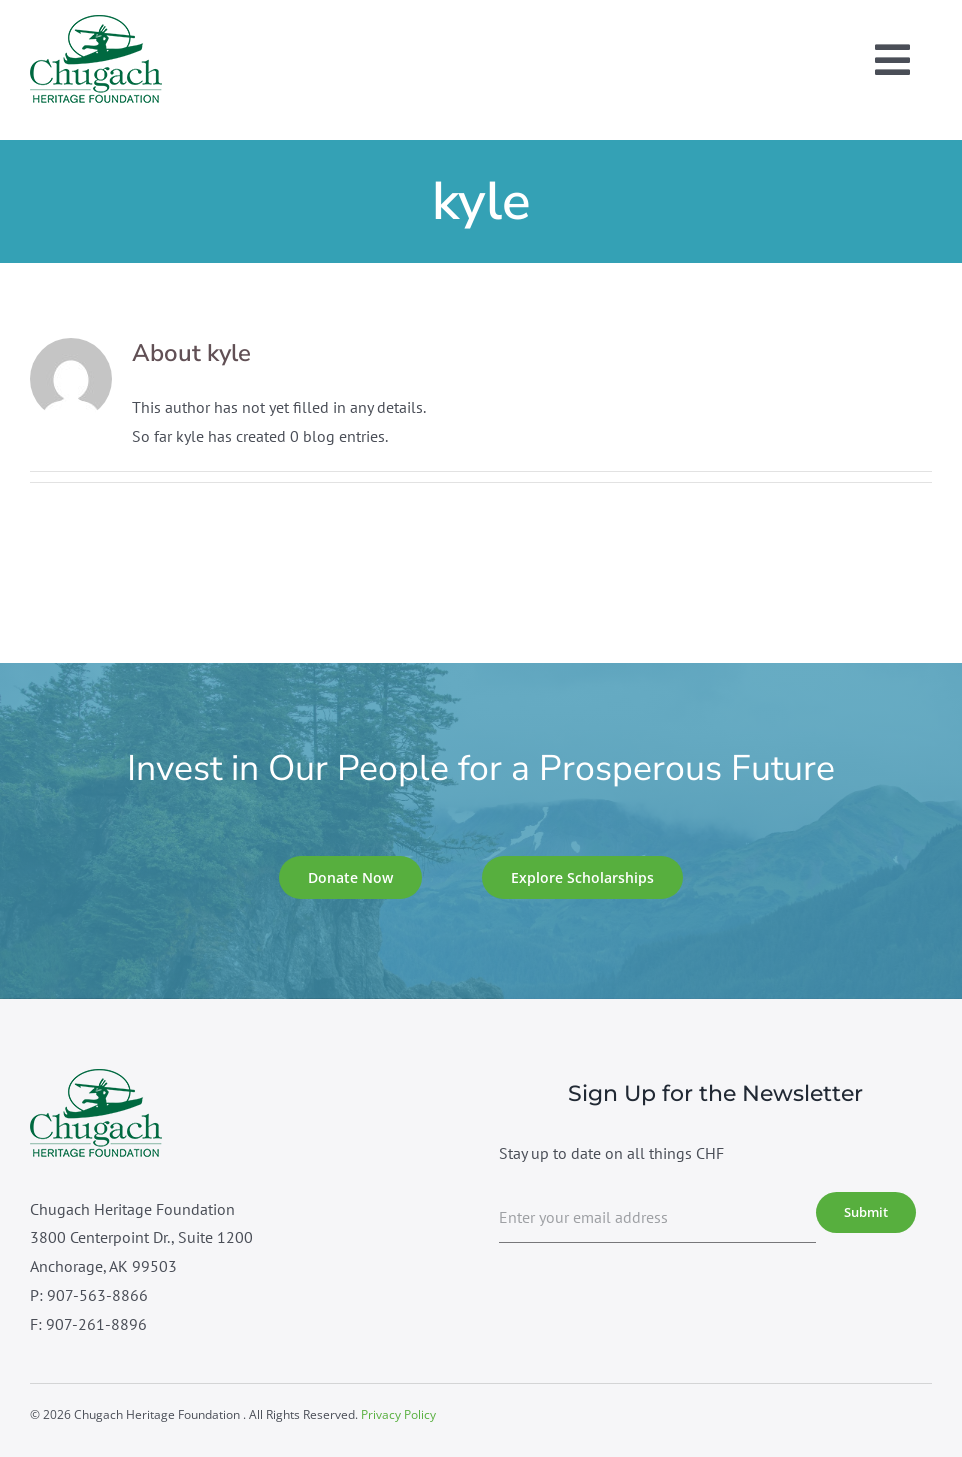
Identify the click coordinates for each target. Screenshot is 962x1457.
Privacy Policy (398, 1414)
